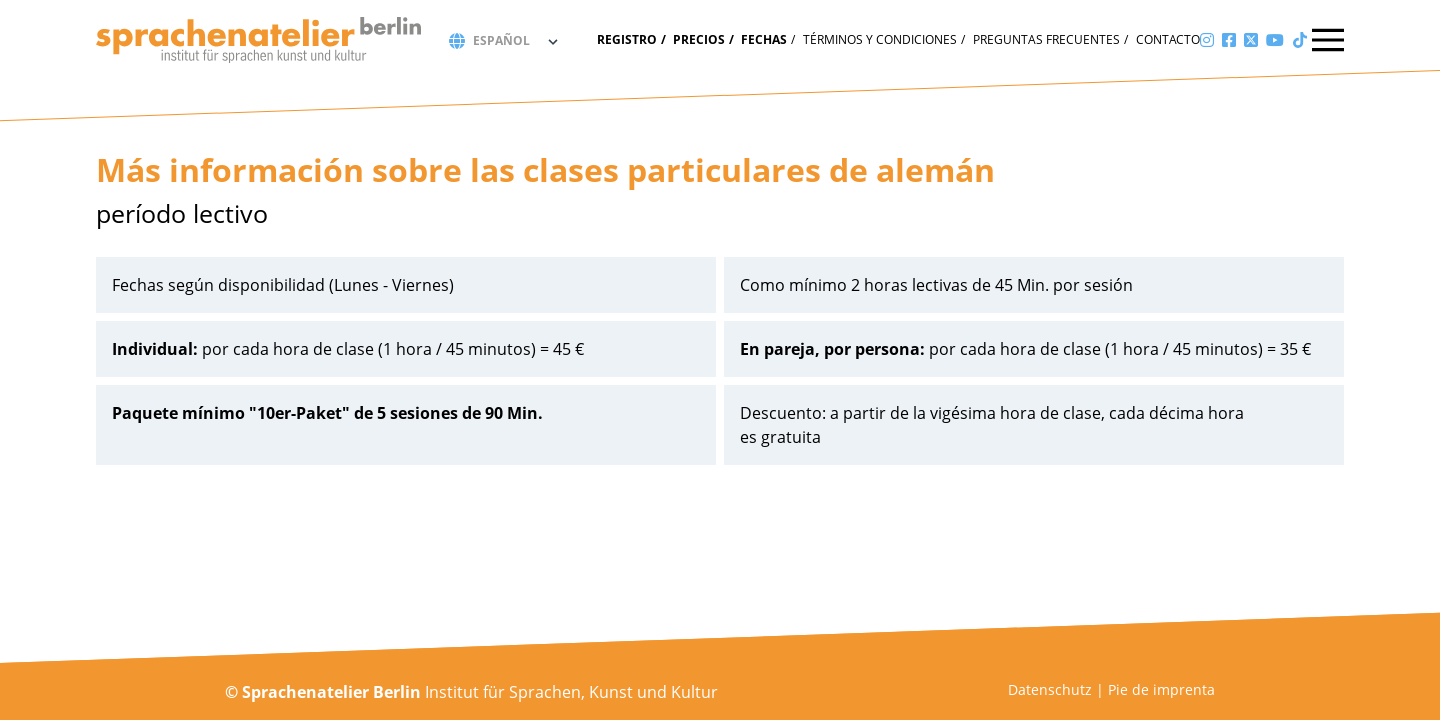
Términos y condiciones (880, 39)
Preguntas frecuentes (1046, 39)
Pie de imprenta (1161, 689)
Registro (627, 39)
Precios (699, 39)
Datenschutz (1050, 689)
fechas (764, 39)
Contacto (1168, 39)
